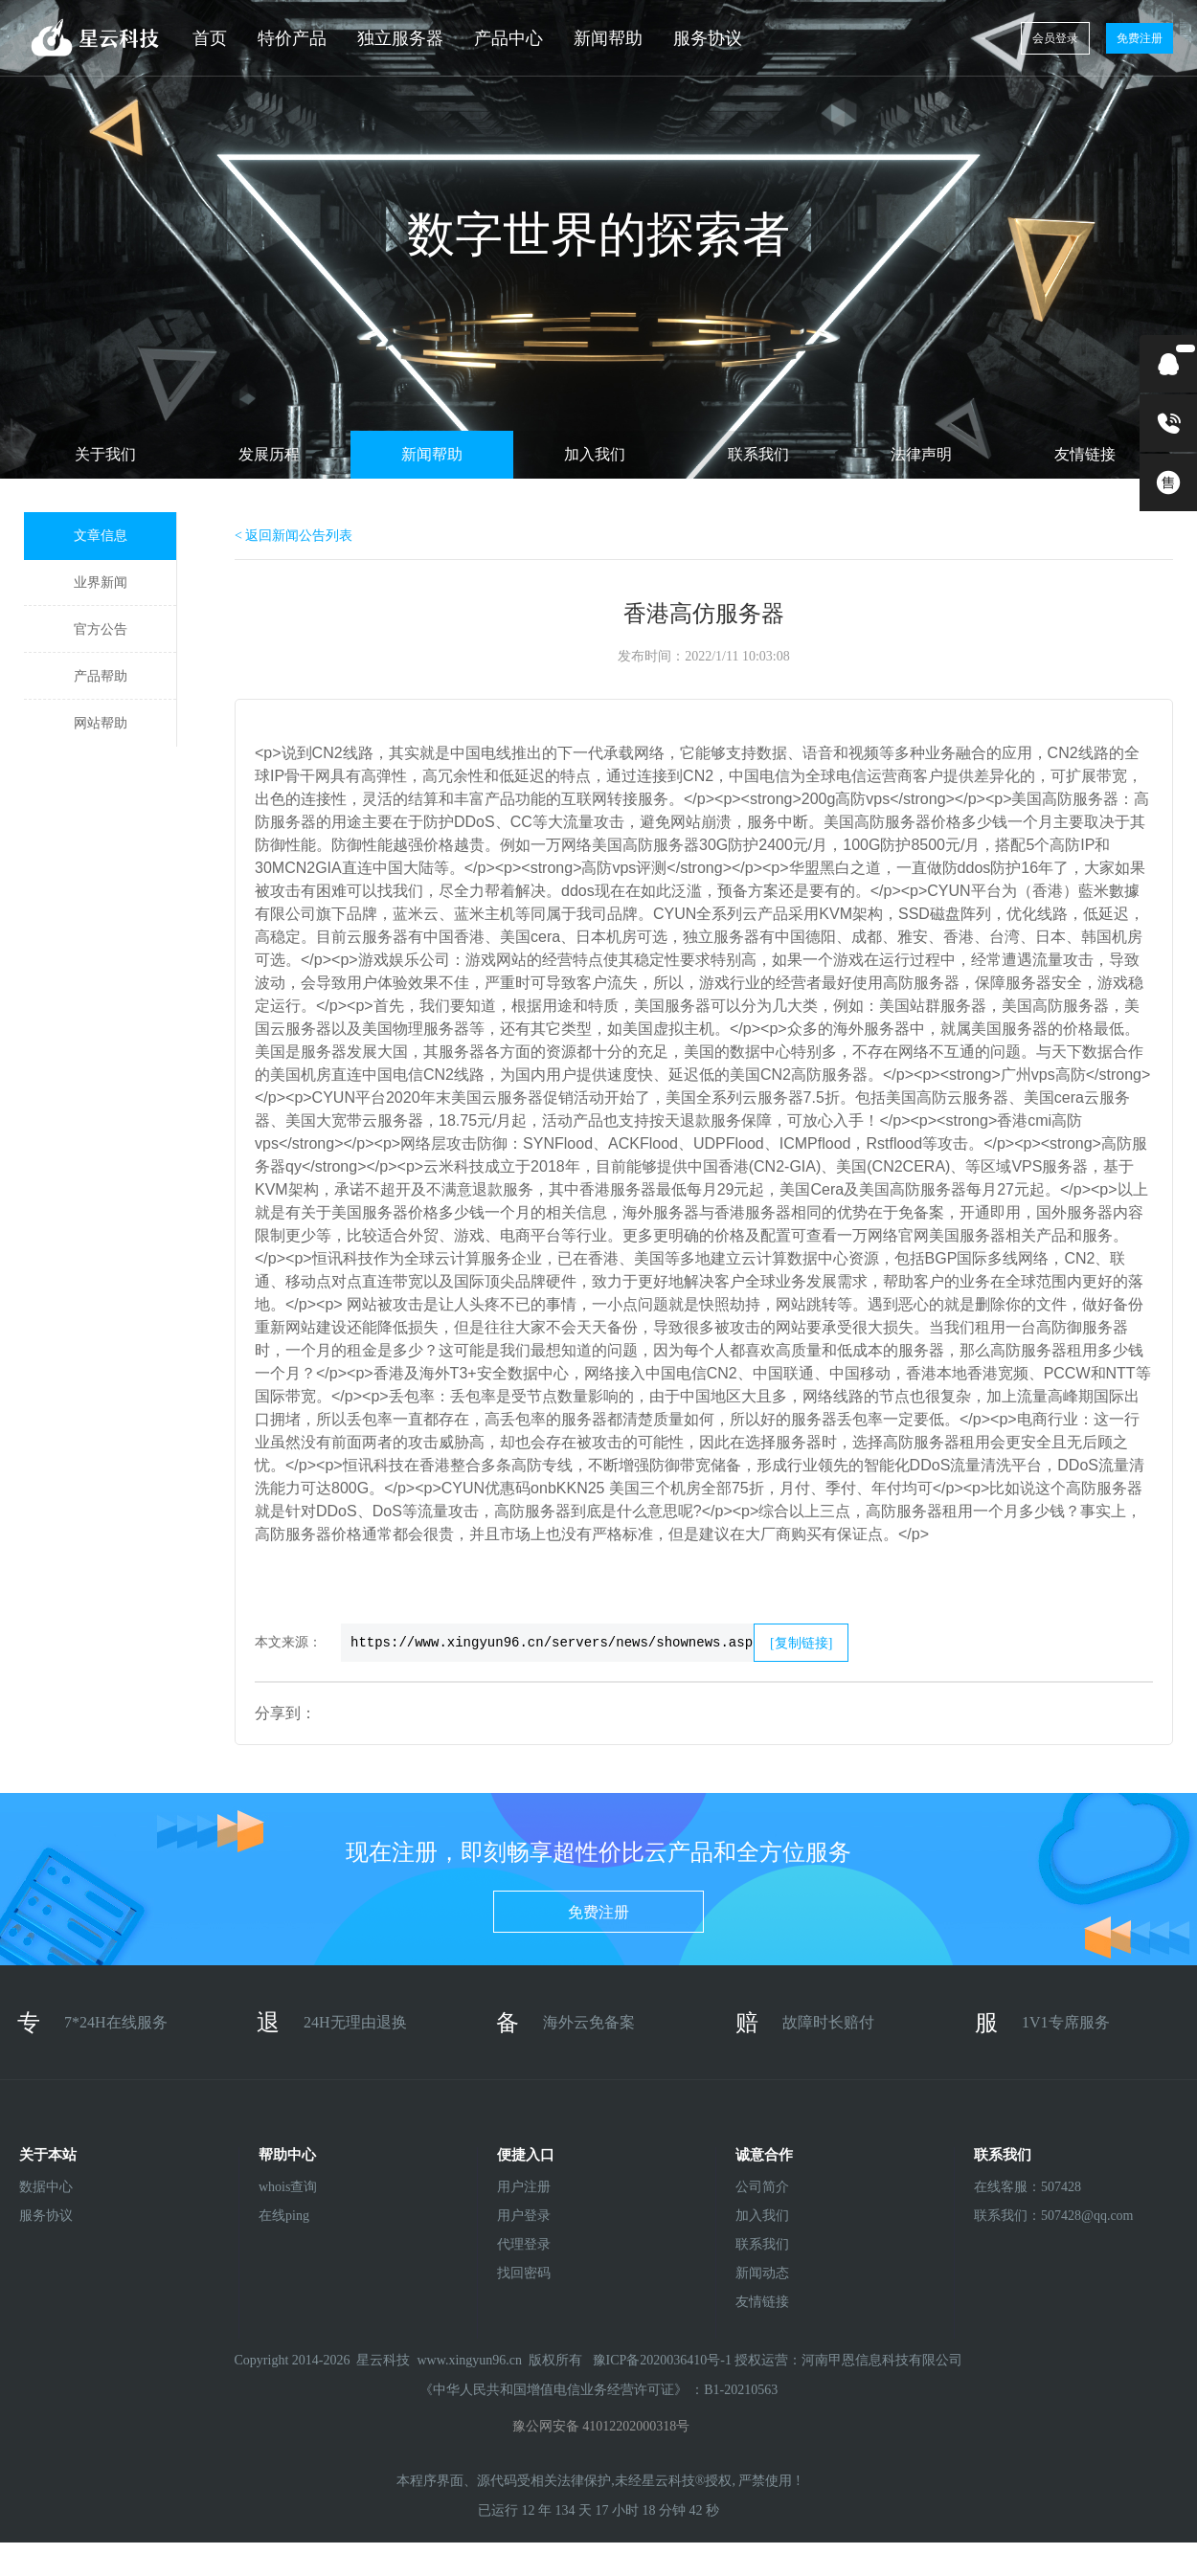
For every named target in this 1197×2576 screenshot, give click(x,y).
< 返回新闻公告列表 (293, 535)
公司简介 (762, 2187)
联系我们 (758, 454)
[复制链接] (801, 1643)
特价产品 (292, 38)
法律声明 (921, 454)
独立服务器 (400, 38)
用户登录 (524, 2215)
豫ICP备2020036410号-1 (664, 2360)
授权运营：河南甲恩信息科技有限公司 (848, 2360)
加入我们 (594, 454)
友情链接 (1085, 454)
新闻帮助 (608, 38)
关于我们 (105, 454)
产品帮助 (100, 676)
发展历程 (269, 454)
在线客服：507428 (1024, 2187)
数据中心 (46, 2187)
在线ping (284, 2215)
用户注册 (524, 2187)
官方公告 (100, 629)
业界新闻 (100, 582)
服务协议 (707, 38)
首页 (209, 38)
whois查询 (288, 2187)
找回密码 (524, 2273)
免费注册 (1140, 38)
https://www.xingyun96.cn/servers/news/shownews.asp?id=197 (547, 1643)
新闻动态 (762, 2273)
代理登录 (524, 2244)
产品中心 (508, 38)
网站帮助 (100, 723)
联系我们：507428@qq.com (1024, 2215)
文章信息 (100, 535)
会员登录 (1055, 38)
